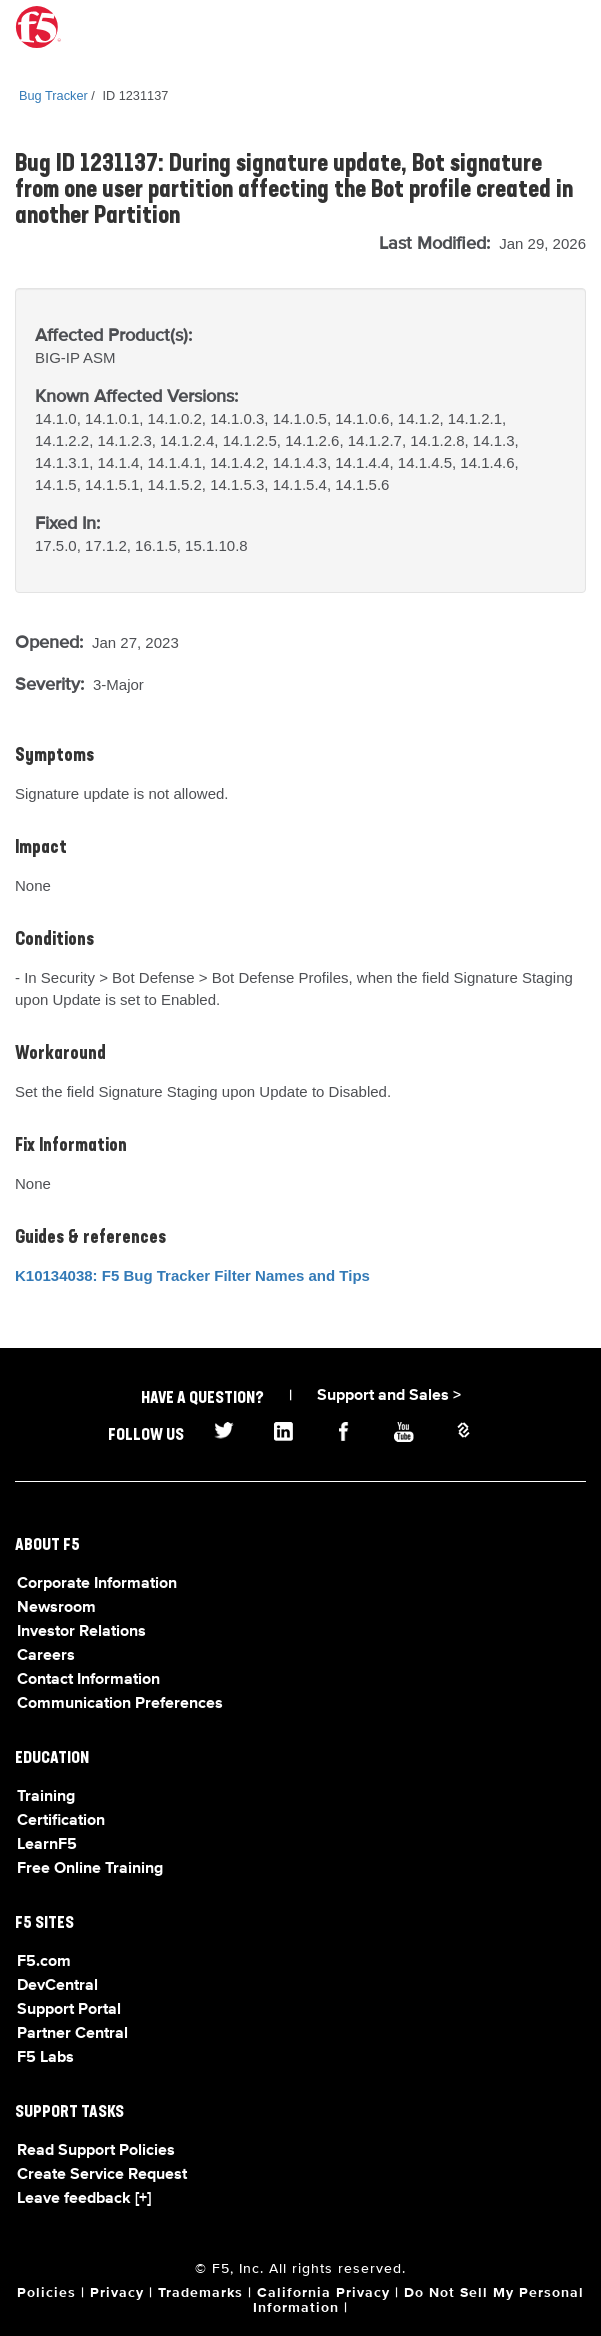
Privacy (117, 2293)
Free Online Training (90, 1869)
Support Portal (69, 2010)
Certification (61, 1821)
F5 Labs (45, 2058)
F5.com (44, 1962)
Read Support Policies (96, 2151)
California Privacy (323, 2293)
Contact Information (88, 1680)
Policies (46, 2293)
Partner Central (72, 2034)
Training (46, 1797)
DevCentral (57, 1986)
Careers (46, 1656)
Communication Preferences (120, 1704)
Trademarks (200, 2293)
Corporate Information (97, 1584)
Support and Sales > (389, 1396)
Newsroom (56, 1608)
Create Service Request (102, 2175)
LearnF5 (47, 1845)
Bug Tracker (53, 95)
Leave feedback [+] (84, 2199)
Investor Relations (81, 1632)
